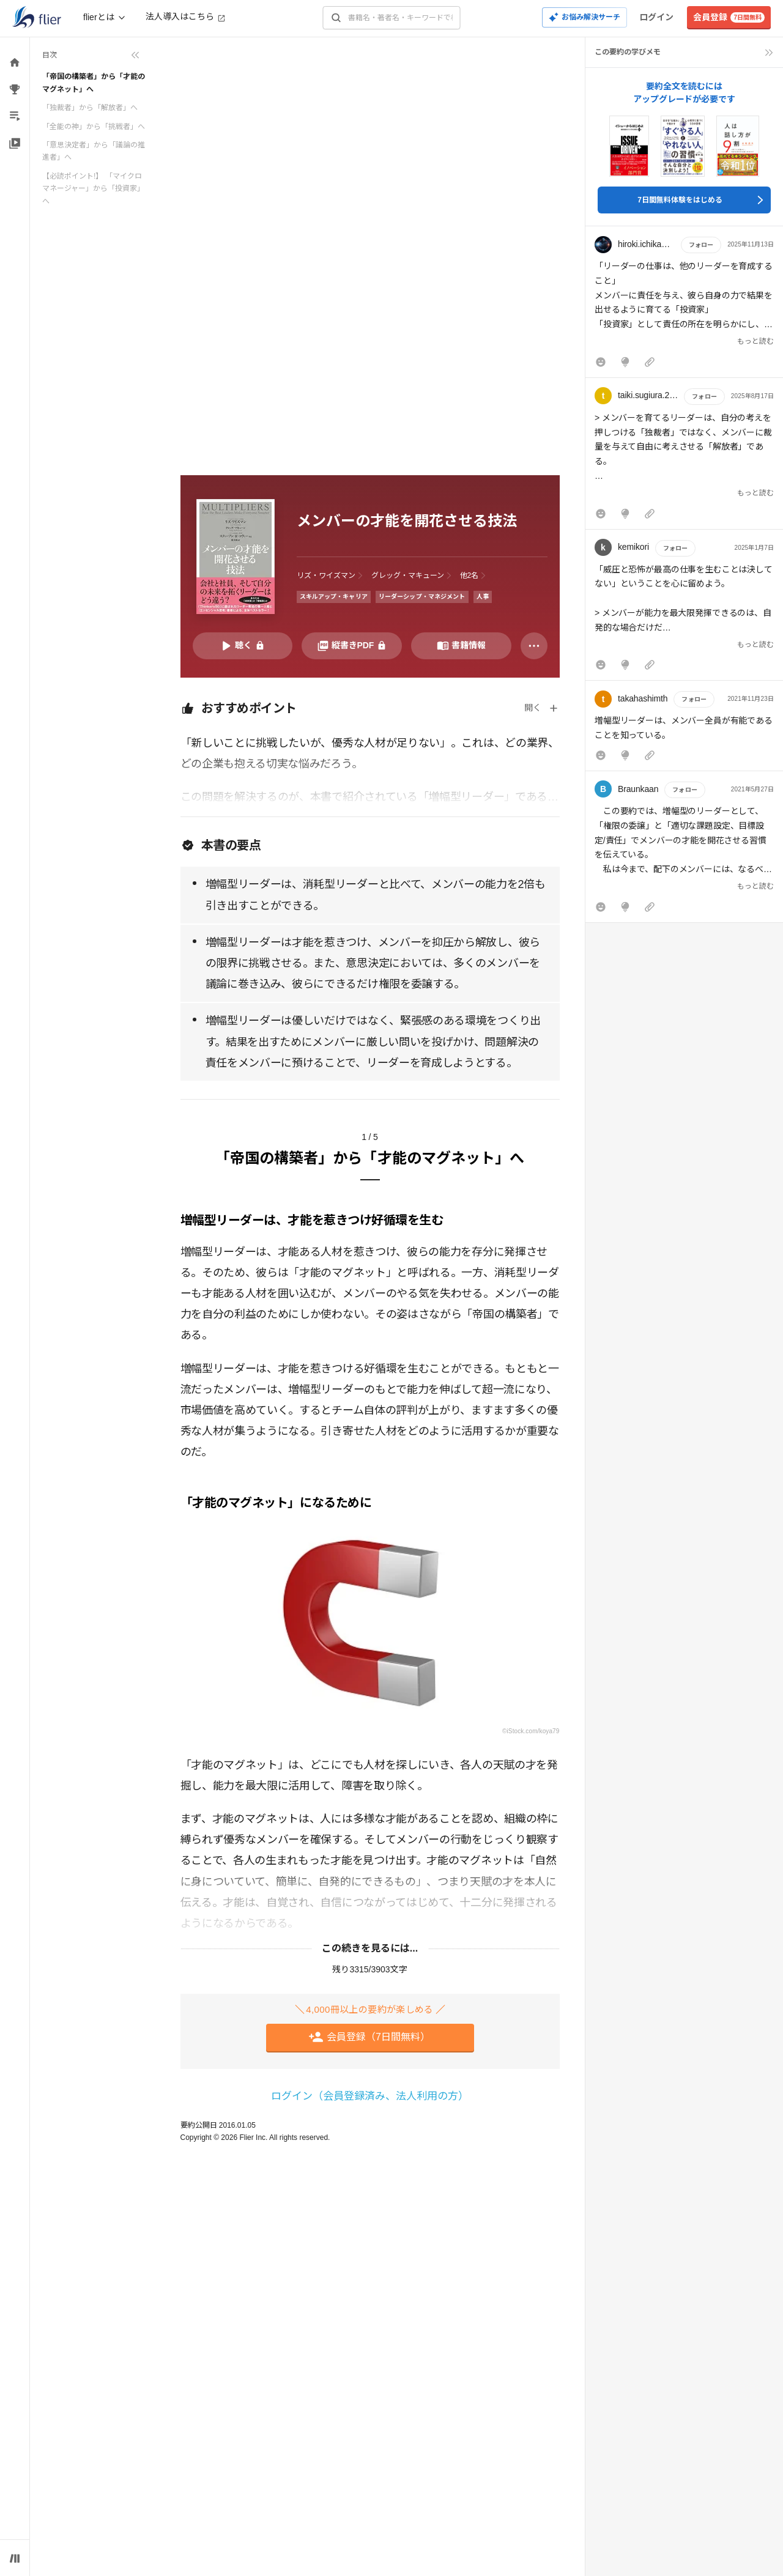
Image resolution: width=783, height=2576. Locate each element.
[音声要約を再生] (243, 645)
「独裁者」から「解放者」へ (90, 107)
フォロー (701, 245)
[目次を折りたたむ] (91, 55)
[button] (684, 304)
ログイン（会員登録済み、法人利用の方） (370, 2096)
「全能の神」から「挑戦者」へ (93, 126)
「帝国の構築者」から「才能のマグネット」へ (93, 82)
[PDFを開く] (352, 645)
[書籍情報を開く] (461, 645)
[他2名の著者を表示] (474, 575)
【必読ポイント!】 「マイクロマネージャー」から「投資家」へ (93, 188)
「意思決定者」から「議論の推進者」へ (93, 151)
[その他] (534, 645)
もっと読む (755, 341)
